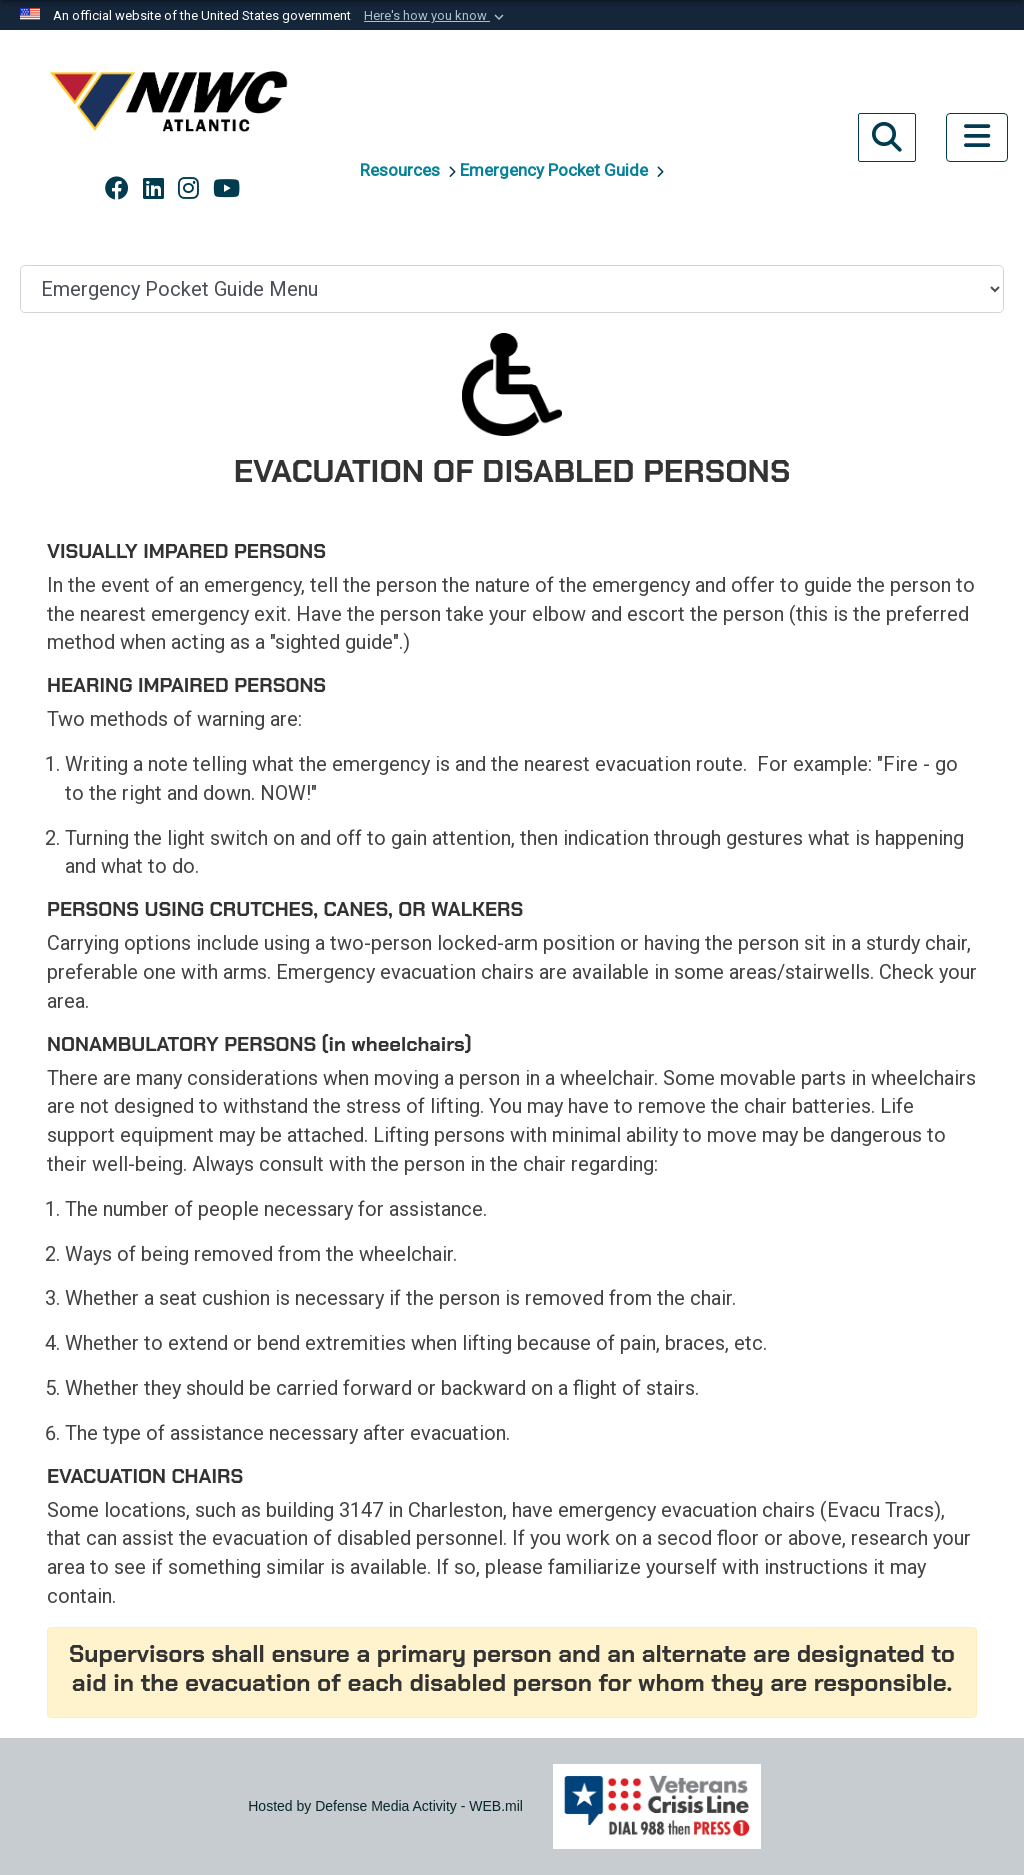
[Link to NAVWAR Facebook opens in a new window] (117, 189)
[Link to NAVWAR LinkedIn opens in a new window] (153, 189)
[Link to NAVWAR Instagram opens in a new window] (188, 189)
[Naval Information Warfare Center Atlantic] (172, 109)
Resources (402, 170)
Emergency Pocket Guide (556, 170)
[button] (436, 16)
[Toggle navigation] (977, 137)
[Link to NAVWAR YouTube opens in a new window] (226, 189)
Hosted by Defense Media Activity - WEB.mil (385, 1806)
